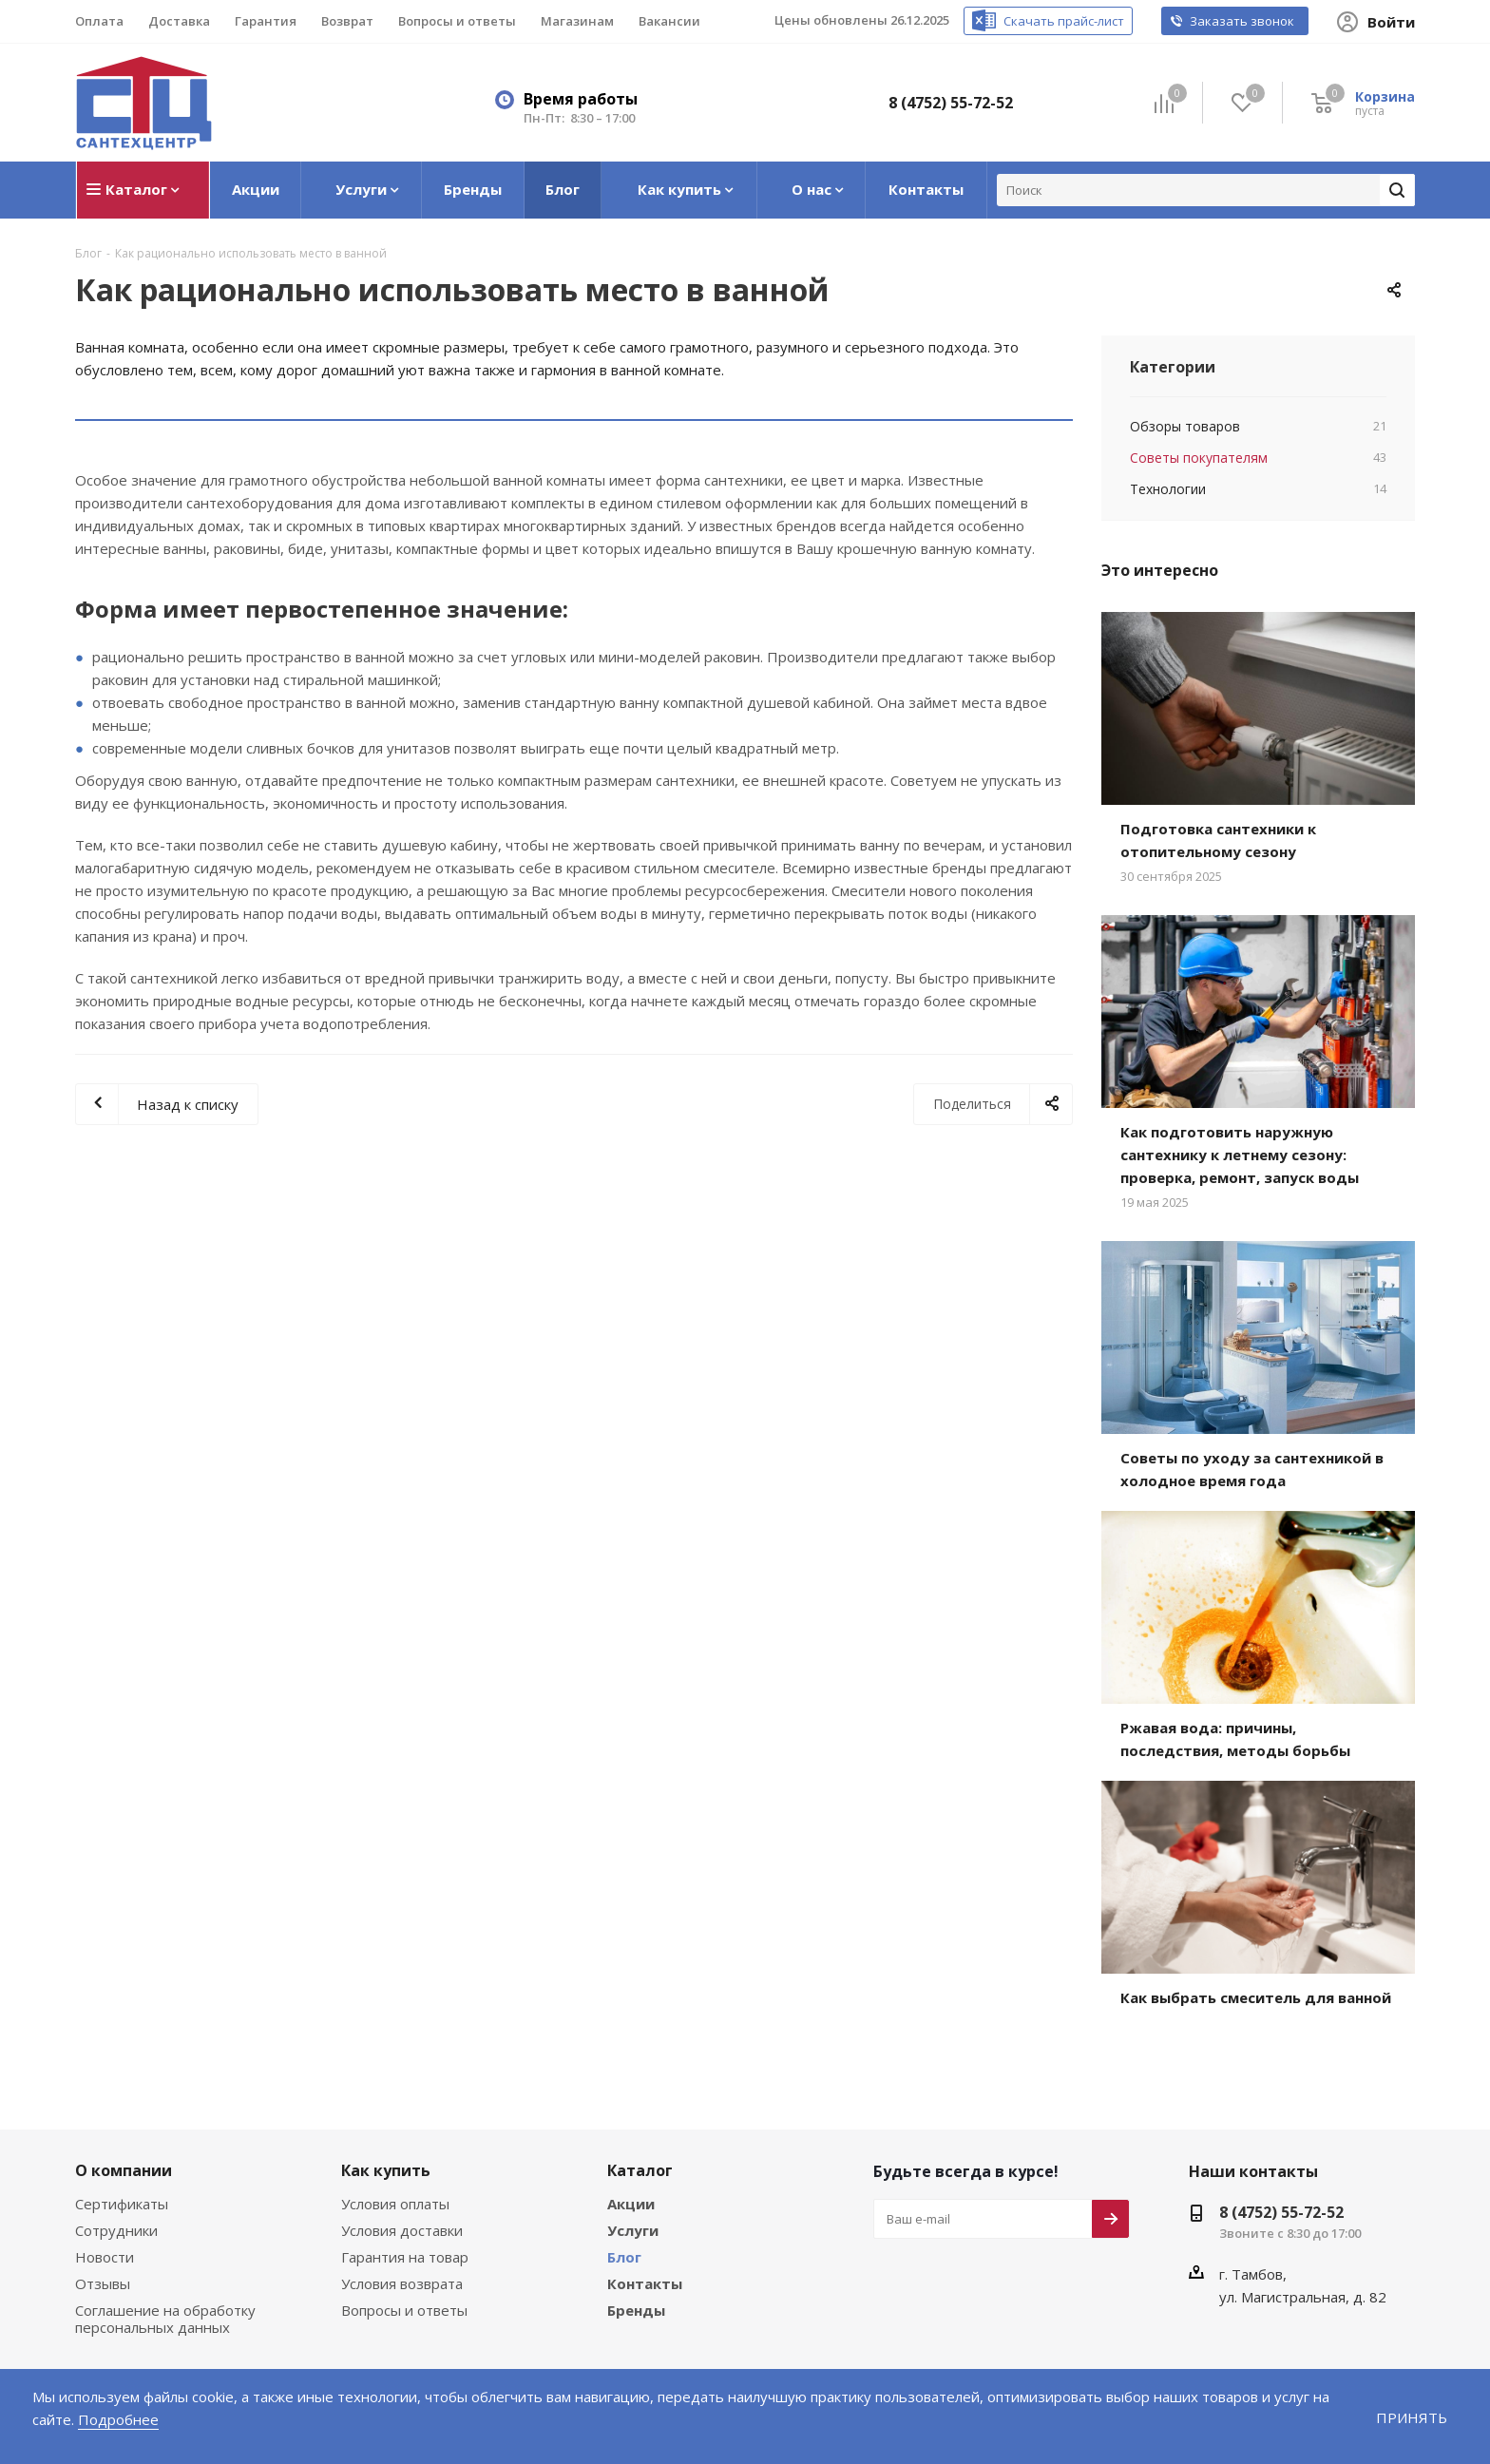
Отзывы (101, 2280)
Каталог (636, 2166)
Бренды (635, 2307)
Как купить (382, 2166)
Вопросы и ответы (401, 2307)
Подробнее (69, 2419)
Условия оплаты (395, 2200)
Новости (102, 2253)
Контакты (641, 2280)
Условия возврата (400, 2280)
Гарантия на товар (402, 2253)
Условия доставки (400, 2227)
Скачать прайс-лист (1083, 21)
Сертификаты (120, 2200)
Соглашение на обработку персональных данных (162, 2315)
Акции (629, 2200)
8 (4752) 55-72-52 (956, 102)
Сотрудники (113, 2227)
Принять (1413, 2417)
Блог (624, 2253)
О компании (119, 2166)
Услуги (631, 2227)
